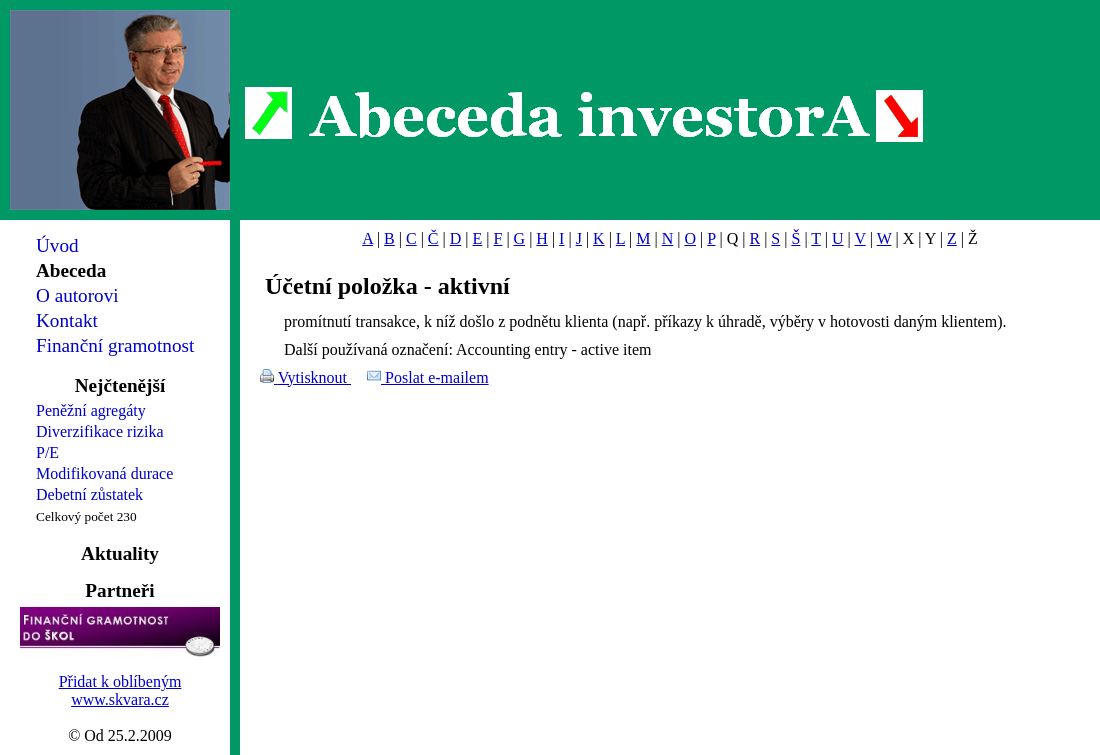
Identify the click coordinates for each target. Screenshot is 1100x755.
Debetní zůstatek (89, 494)
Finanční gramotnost (115, 345)
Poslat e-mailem (437, 377)
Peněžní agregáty (91, 410)
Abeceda (71, 270)
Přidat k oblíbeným (120, 681)
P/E (47, 452)
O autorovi (77, 295)
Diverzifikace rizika (99, 431)
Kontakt (67, 320)
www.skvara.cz (120, 699)
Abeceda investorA (584, 115)
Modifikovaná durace (104, 473)
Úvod (57, 245)
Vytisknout (314, 377)
